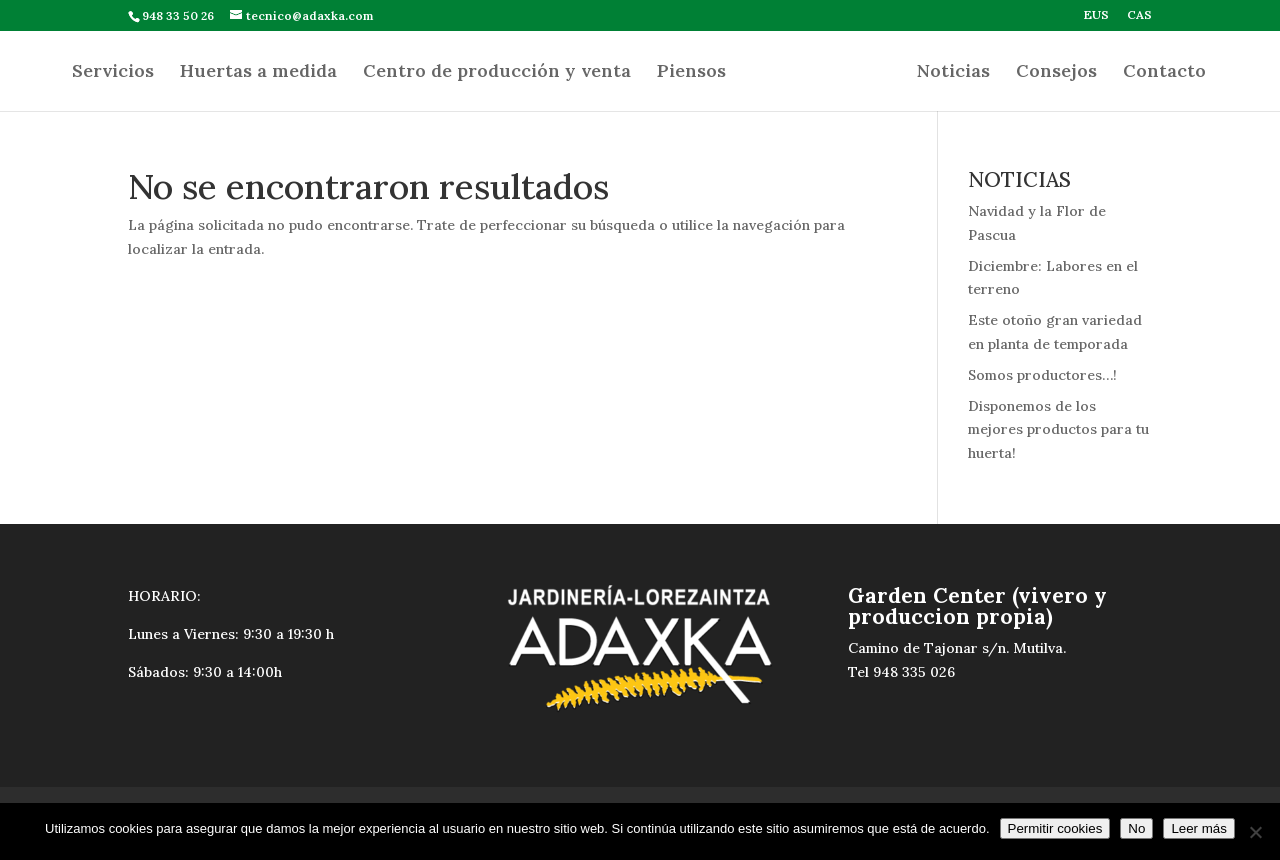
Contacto (1164, 73)
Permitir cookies (1055, 828)
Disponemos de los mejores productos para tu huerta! (1058, 430)
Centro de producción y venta (497, 73)
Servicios (113, 73)
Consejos (1056, 73)
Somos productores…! (1042, 375)
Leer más (1199, 828)
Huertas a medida (258, 73)
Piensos (691, 73)
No (1136, 828)
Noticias (953, 73)
